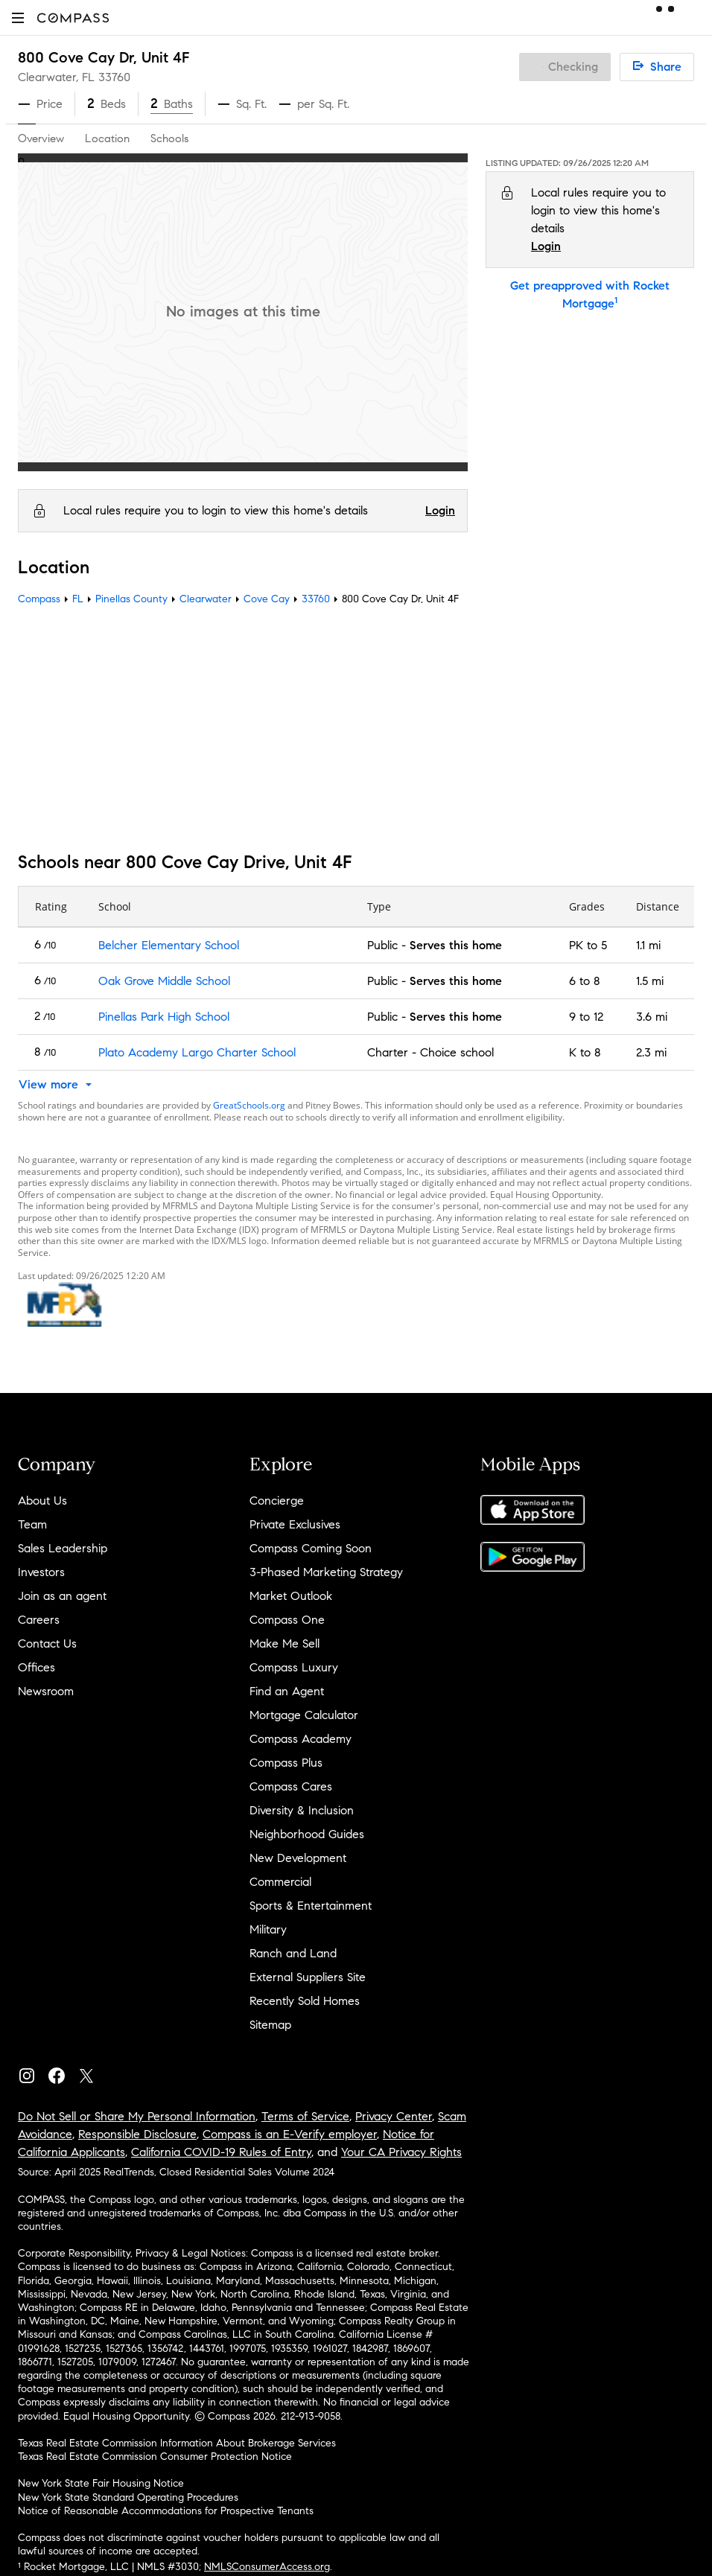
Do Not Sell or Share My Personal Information (136, 2116)
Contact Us (47, 1643)
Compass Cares (290, 1786)
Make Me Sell (284, 1643)
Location (107, 138)
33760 (114, 77)
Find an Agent (286, 1691)
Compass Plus (285, 1763)
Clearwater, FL (56, 77)
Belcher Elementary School (168, 945)
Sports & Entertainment (310, 1905)
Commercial (280, 1882)
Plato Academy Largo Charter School (197, 1052)
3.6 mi (651, 1017)
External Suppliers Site (307, 1977)
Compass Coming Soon (310, 1548)
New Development (297, 1858)
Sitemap (270, 2025)
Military (268, 1929)
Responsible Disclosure (137, 2134)
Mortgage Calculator (303, 1715)
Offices (36, 1667)
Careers (39, 1620)
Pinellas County (131, 599)
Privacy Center (393, 2116)
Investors (41, 1572)
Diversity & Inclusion (301, 1810)
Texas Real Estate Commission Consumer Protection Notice (155, 2456)
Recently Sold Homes (304, 2001)
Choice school (457, 1052)
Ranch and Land (293, 1953)
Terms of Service (305, 2116)
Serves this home (456, 945)
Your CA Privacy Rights (401, 2152)
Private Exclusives (294, 1524)
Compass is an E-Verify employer (290, 2134)
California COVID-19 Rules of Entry (221, 2152)
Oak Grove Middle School (164, 981)
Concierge (276, 1500)
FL (77, 599)
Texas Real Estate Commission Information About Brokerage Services (177, 2443)
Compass (39, 599)
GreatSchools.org (249, 1105)
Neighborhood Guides (306, 1834)
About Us (42, 1500)
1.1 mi (648, 945)
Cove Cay (267, 599)
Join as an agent (62, 1596)
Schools (169, 138)
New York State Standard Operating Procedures (128, 2497)
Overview (41, 138)
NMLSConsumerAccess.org (267, 2566)
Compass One (287, 1620)
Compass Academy (300, 1739)
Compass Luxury (293, 1667)
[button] (18, 17)
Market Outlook (290, 1596)
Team (32, 1524)
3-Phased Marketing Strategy (326, 1572)
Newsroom (46, 1691)
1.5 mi (650, 981)
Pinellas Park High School (163, 1017)
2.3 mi (651, 1052)
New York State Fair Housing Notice (101, 2483)
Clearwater (205, 599)
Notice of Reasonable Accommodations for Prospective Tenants (166, 2511)
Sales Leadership (62, 1548)
